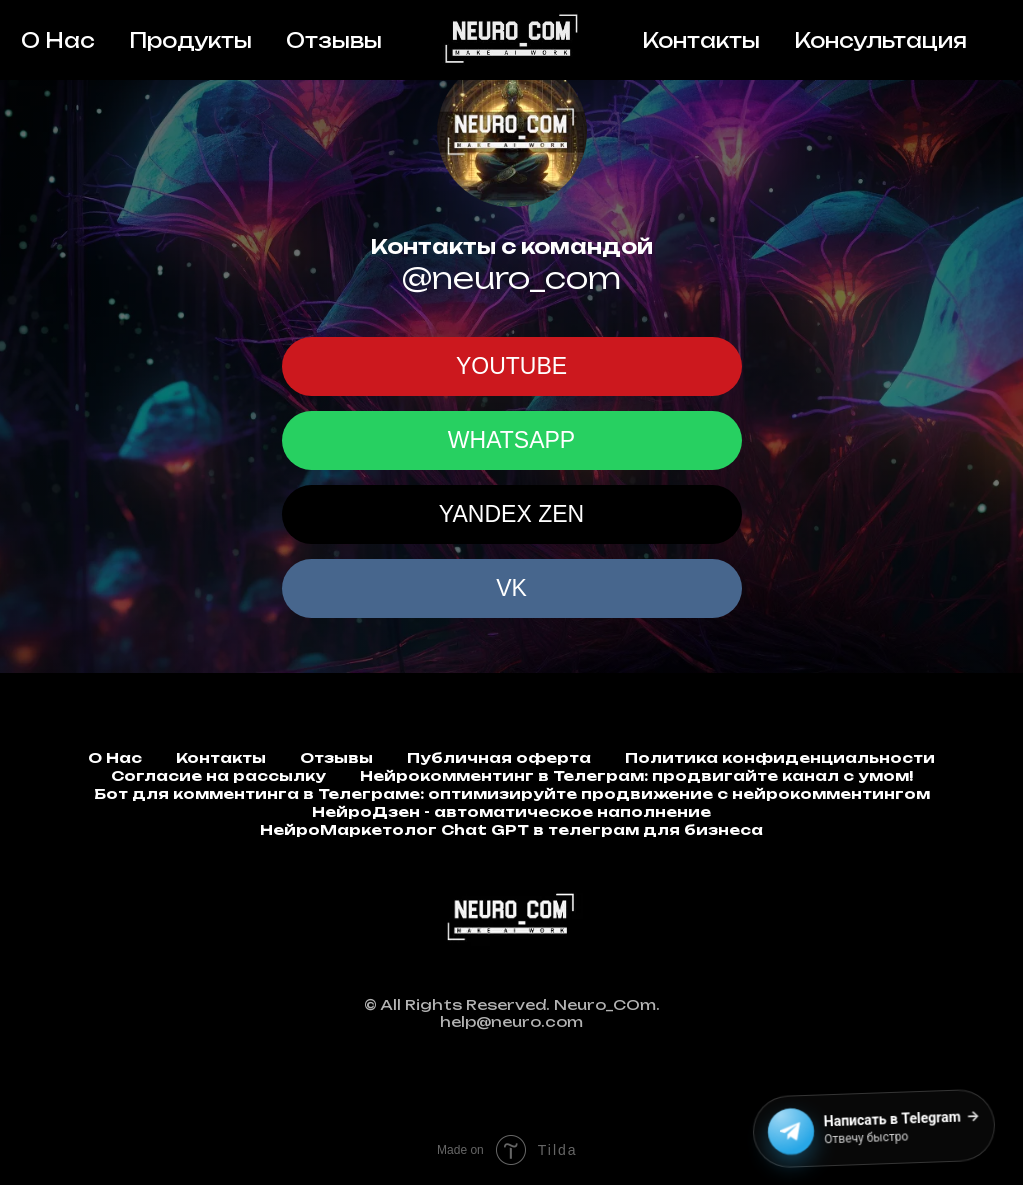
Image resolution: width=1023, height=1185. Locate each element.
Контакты (701, 40)
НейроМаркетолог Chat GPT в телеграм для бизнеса (511, 829)
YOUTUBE (511, 366)
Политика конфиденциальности (780, 757)
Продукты (190, 40)
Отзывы (334, 40)
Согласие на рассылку (218, 775)
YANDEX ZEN (511, 514)
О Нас (58, 40)
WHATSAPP (511, 440)
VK (511, 588)
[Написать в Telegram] (877, 1129)
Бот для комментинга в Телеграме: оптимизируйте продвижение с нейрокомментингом (512, 793)
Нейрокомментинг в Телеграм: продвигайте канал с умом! (636, 775)
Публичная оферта (499, 757)
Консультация (880, 40)
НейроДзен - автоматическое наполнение (511, 811)
